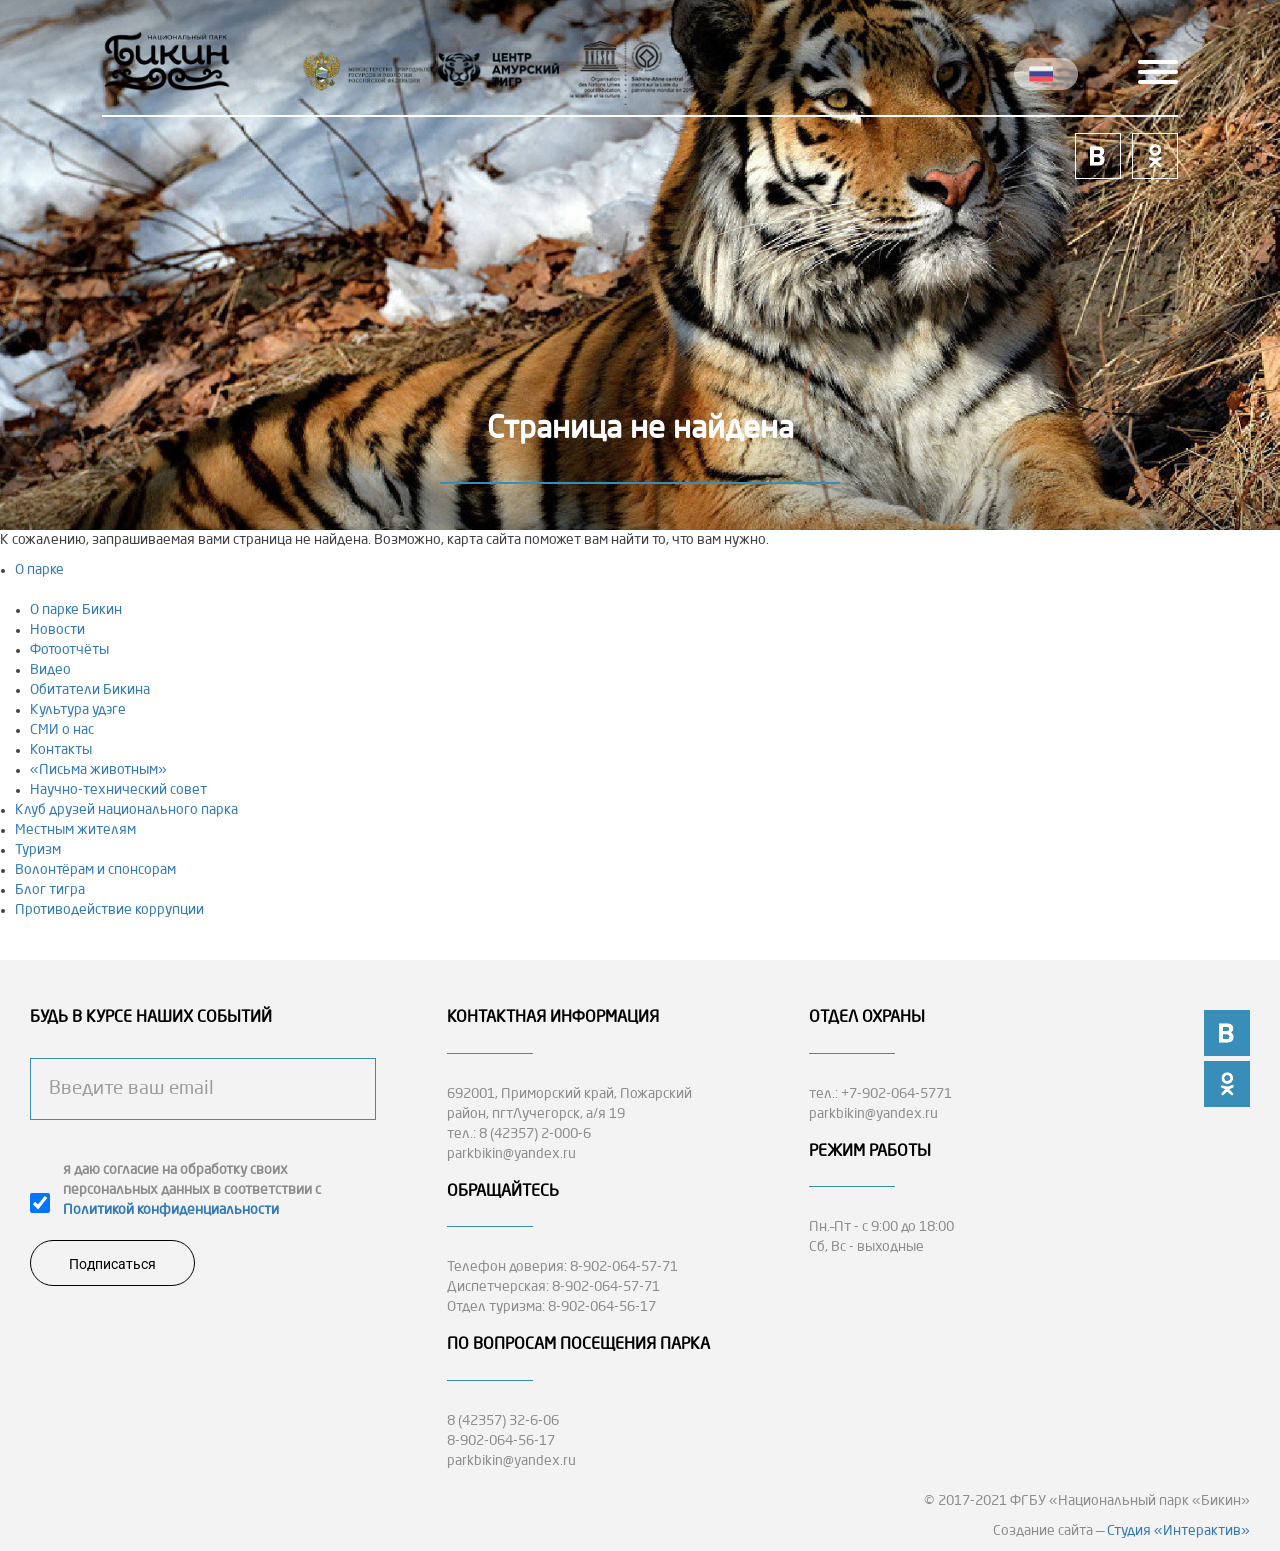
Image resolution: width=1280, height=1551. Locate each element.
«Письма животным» (98, 770)
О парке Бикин (76, 610)
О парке (39, 570)
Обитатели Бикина (90, 690)
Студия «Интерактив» (1178, 1531)
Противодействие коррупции (109, 910)
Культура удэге (78, 710)
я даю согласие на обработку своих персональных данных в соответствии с (192, 1190)
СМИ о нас (62, 730)
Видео (50, 670)
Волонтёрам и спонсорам (95, 870)
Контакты (61, 750)
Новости (57, 630)
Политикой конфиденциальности (171, 1210)
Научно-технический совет (118, 790)
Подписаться (112, 1264)
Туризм (38, 850)
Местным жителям (75, 830)
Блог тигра (50, 890)
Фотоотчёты (69, 650)
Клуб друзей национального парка (126, 810)
